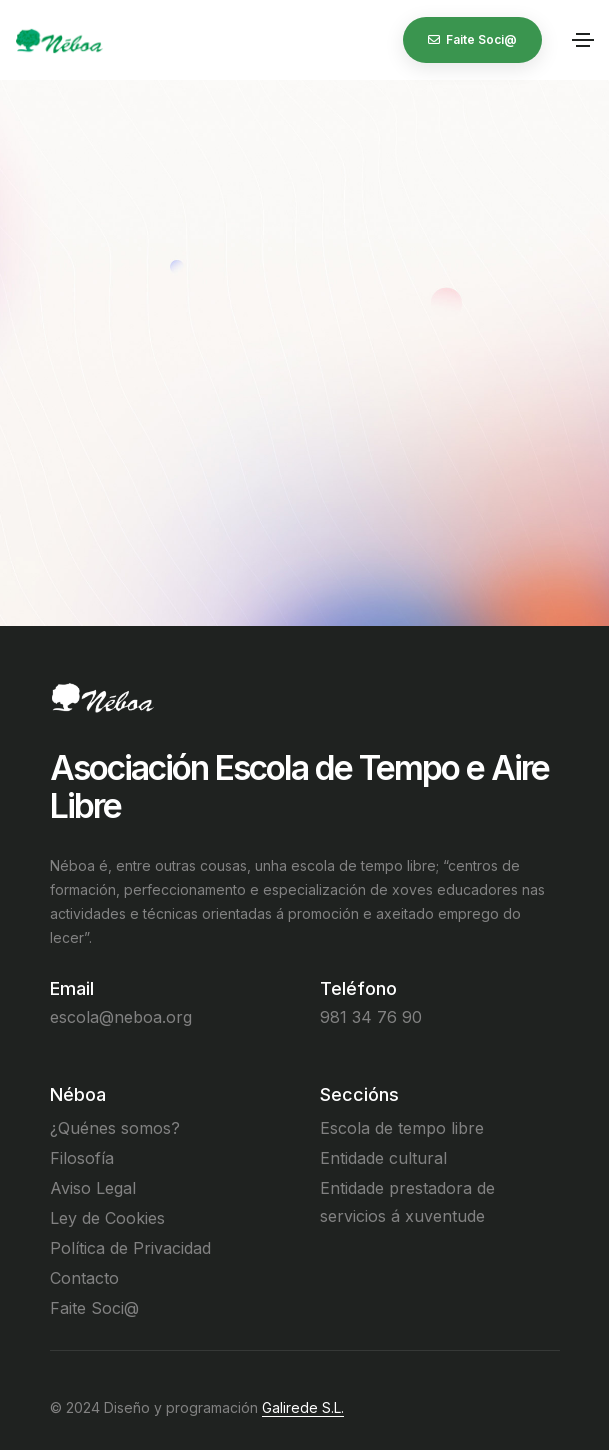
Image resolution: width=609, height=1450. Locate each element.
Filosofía (82, 1158)
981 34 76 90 (371, 1017)
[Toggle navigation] (583, 40)
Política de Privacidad (130, 1248)
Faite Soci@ (94, 1308)
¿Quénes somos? (115, 1128)
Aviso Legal (93, 1188)
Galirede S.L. (303, 1407)
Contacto (84, 1278)
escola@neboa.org (121, 1017)
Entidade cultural (383, 1158)
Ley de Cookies (107, 1218)
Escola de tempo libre (402, 1128)
